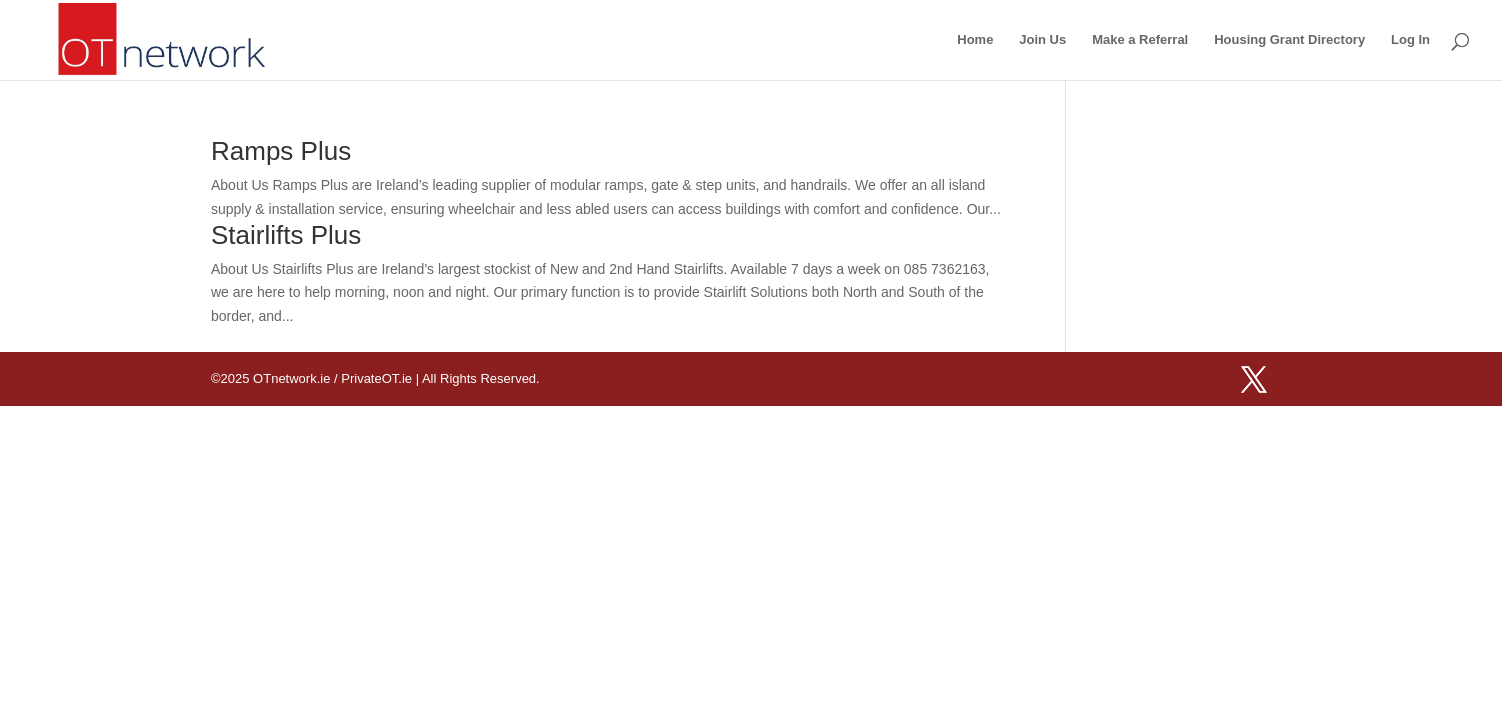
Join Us (1042, 40)
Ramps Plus (281, 151)
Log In (1410, 40)
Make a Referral (1140, 40)
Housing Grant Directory (1289, 40)
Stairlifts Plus (286, 235)
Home (975, 40)
